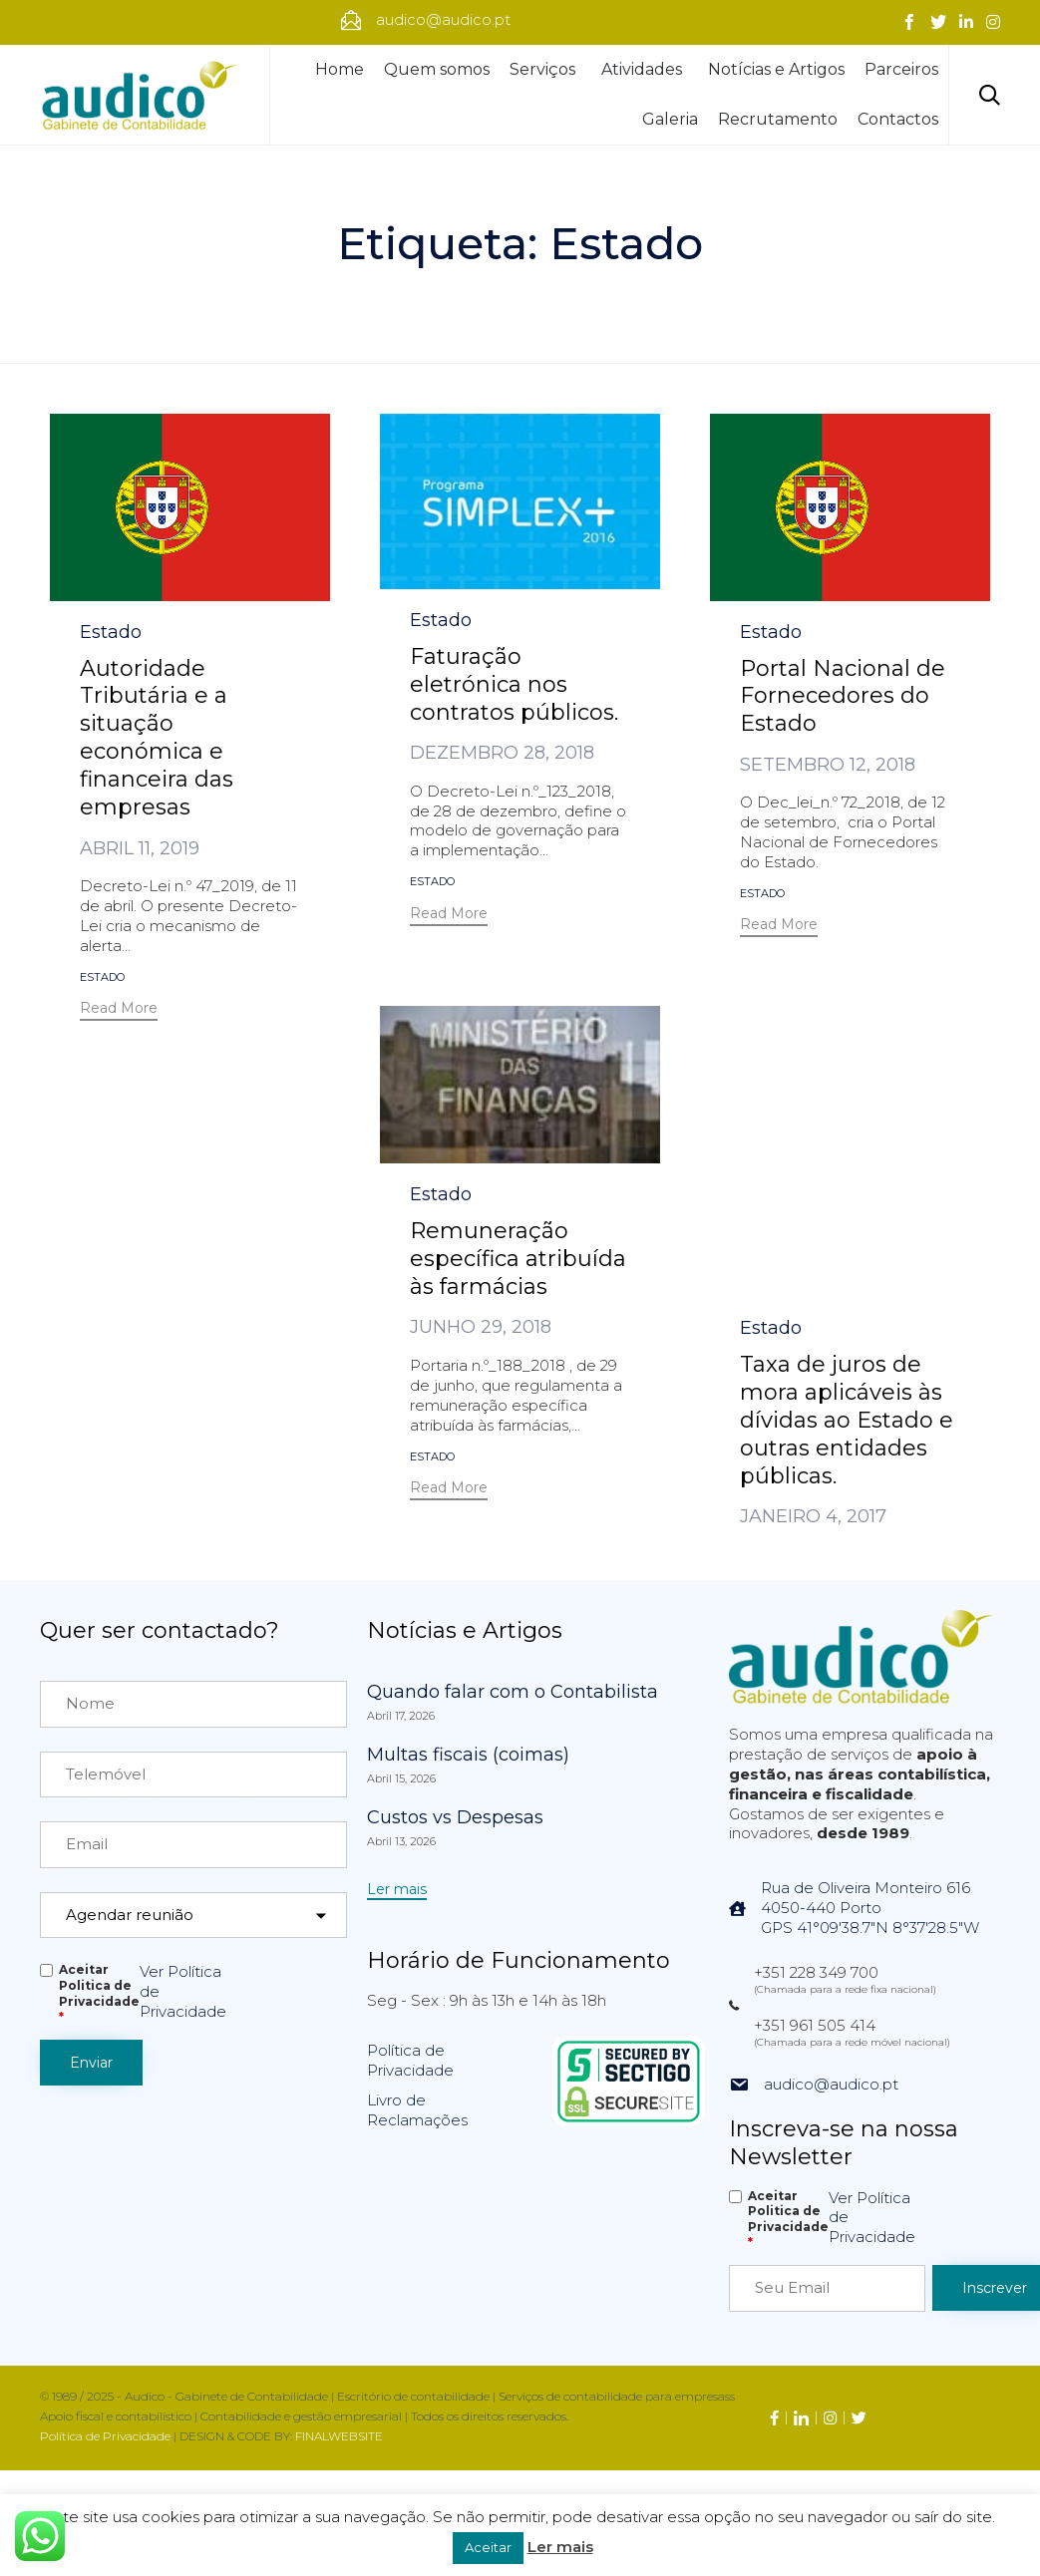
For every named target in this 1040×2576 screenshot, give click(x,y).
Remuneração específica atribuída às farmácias (518, 1258)
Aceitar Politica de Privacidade (99, 1993)
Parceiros (901, 69)
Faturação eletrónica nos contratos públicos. (514, 684)
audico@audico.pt (831, 2084)
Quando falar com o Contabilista (512, 1692)
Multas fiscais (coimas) (468, 1755)
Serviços (545, 69)
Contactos (898, 119)
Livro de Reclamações (417, 2110)
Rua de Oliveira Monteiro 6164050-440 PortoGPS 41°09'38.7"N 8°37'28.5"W (870, 1907)
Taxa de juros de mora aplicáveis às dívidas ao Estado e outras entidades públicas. (846, 1140)
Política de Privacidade (410, 2060)
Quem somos (437, 69)
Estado (111, 632)
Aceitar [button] (488, 2547)
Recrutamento (778, 119)
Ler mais (560, 2546)
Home (339, 69)
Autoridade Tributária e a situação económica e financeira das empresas (156, 738)
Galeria (670, 119)
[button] (119, 1010)
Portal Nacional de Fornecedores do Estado (842, 696)
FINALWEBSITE (339, 2435)
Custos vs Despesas (455, 1817)
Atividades (644, 69)
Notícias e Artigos (776, 69)
